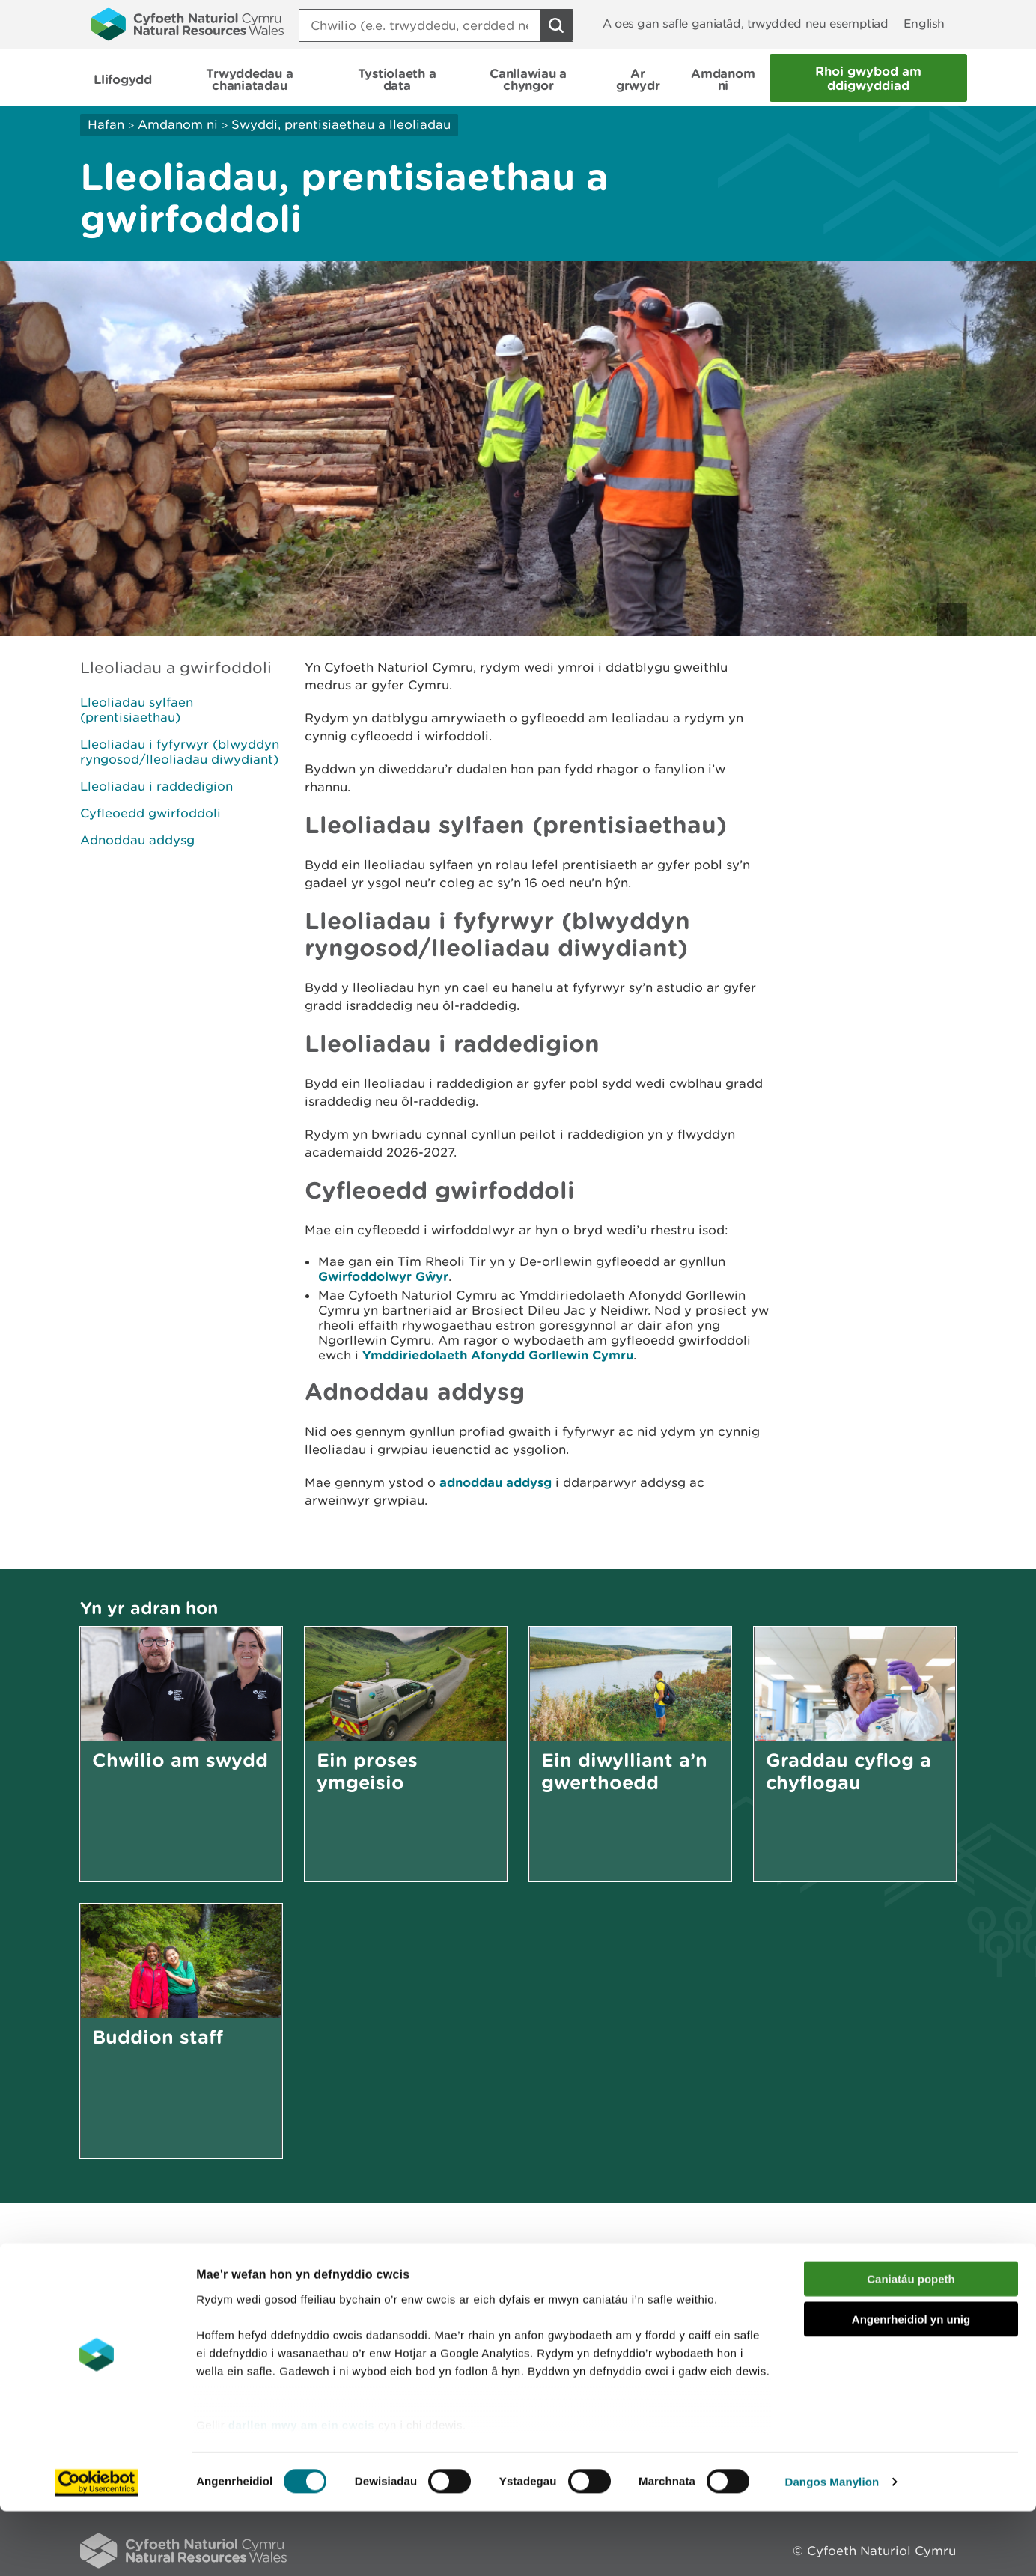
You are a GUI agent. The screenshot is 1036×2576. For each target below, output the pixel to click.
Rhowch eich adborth (402, 2293)
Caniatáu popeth (911, 2343)
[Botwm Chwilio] (556, 25)
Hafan (106, 124)
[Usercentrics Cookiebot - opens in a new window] (96, 2547)
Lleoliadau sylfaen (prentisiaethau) (136, 710)
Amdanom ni (178, 124)
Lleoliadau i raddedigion (156, 786)
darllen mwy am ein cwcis (301, 2489)
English (924, 23)
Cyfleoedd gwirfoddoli (150, 813)
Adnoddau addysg (137, 839)
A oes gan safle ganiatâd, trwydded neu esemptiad (746, 23)
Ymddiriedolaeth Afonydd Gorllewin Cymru (497, 1355)
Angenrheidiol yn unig (911, 2384)
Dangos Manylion (832, 2546)
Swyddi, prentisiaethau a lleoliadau (341, 124)
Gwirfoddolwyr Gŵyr (383, 1276)
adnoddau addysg (495, 1482)
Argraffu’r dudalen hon (884, 2293)
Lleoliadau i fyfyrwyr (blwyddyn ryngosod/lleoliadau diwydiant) (179, 752)
